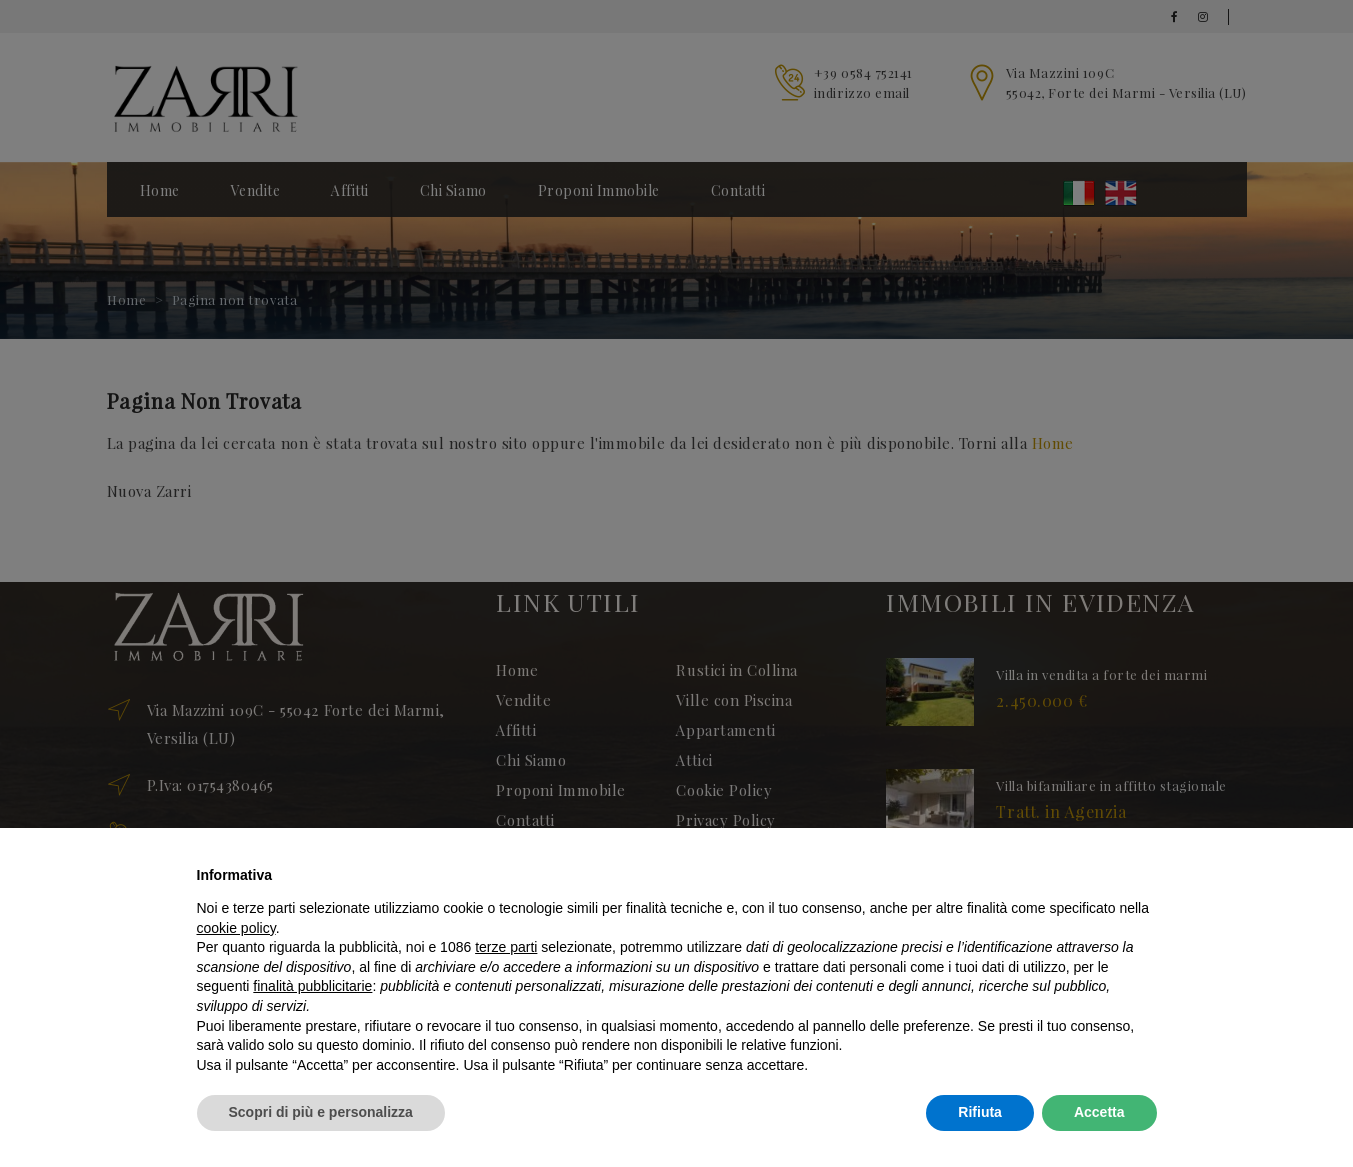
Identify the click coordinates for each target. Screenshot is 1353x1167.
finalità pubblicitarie (312, 986)
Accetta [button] (1099, 1112)
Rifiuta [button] (980, 1112)
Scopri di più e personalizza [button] (321, 1112)
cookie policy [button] (236, 928)
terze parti (506, 947)
